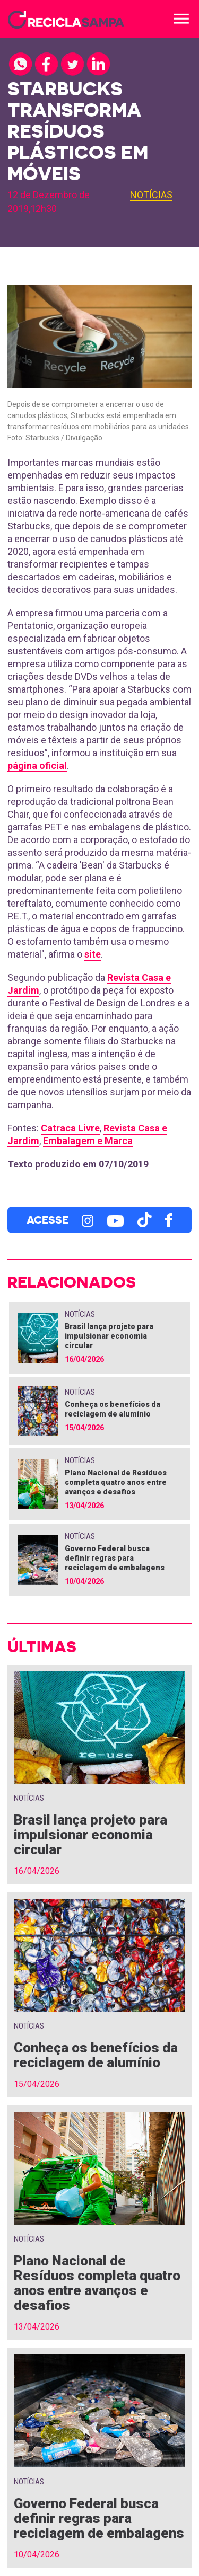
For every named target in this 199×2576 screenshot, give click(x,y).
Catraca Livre (70, 1128)
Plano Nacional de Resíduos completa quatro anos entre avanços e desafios (116, 1482)
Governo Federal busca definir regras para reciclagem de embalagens (115, 1558)
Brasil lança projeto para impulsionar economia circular (109, 1336)
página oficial (37, 765)
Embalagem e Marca (88, 1140)
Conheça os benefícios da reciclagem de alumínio (96, 2055)
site (92, 954)
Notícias (151, 194)
